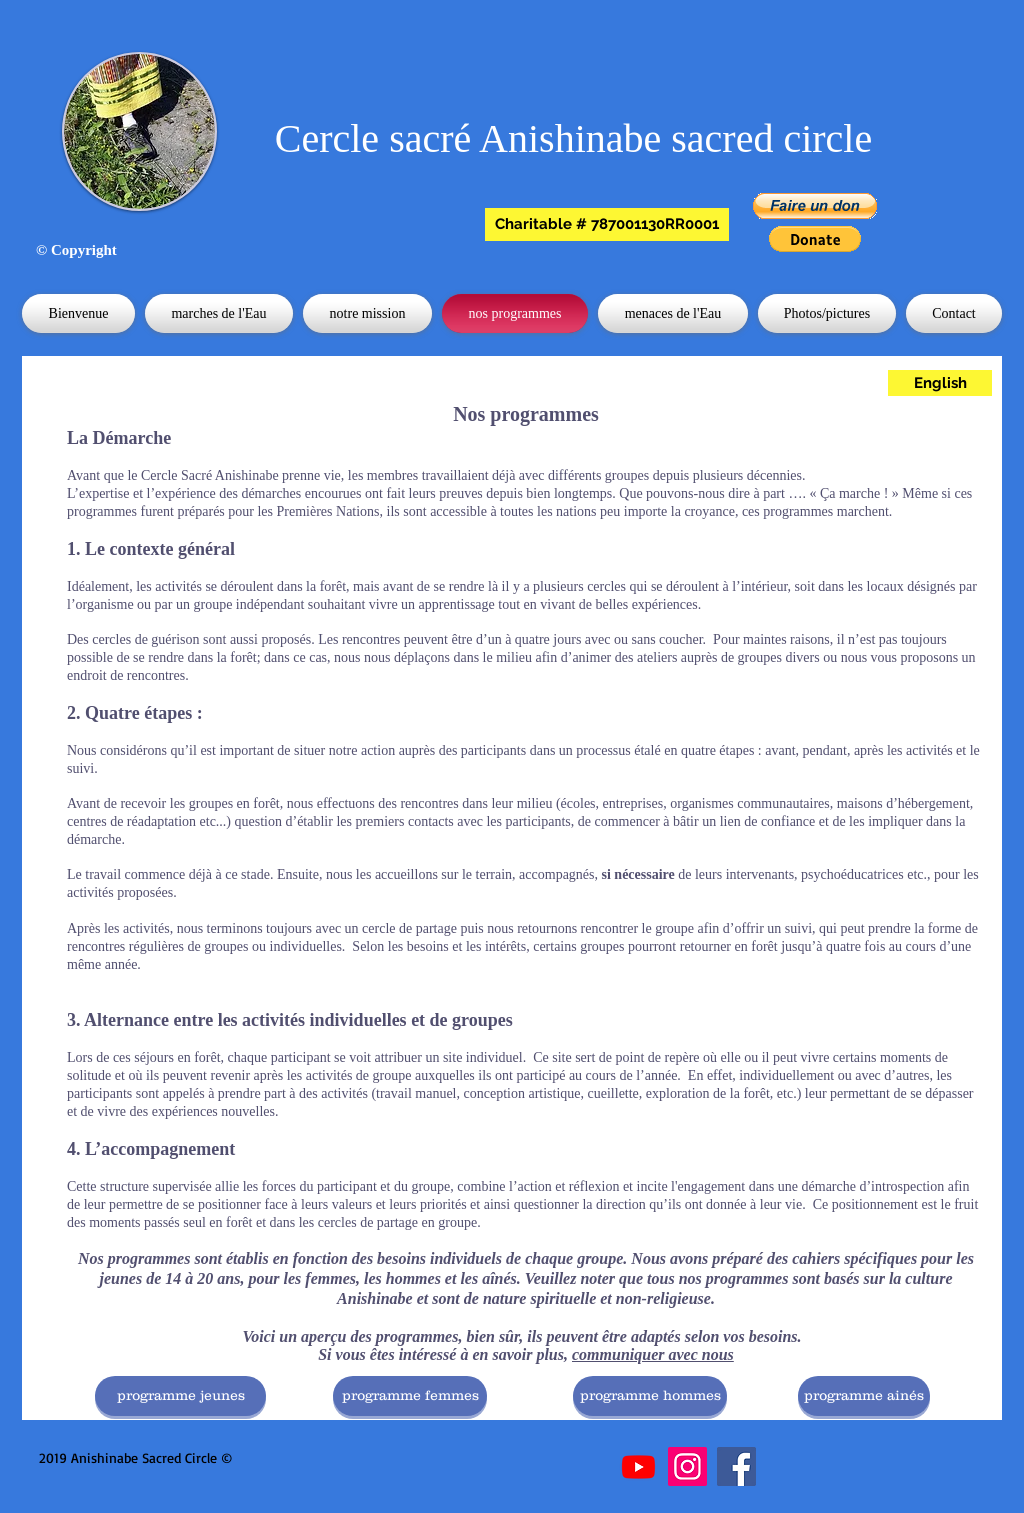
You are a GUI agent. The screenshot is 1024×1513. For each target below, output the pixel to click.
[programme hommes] (650, 1396)
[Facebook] (736, 1466)
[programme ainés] (864, 1396)
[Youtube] (638, 1466)
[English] (940, 383)
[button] (607, 224)
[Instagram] (687, 1466)
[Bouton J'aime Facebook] (343, 1459)
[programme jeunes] (180, 1396)
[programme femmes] (410, 1396)
